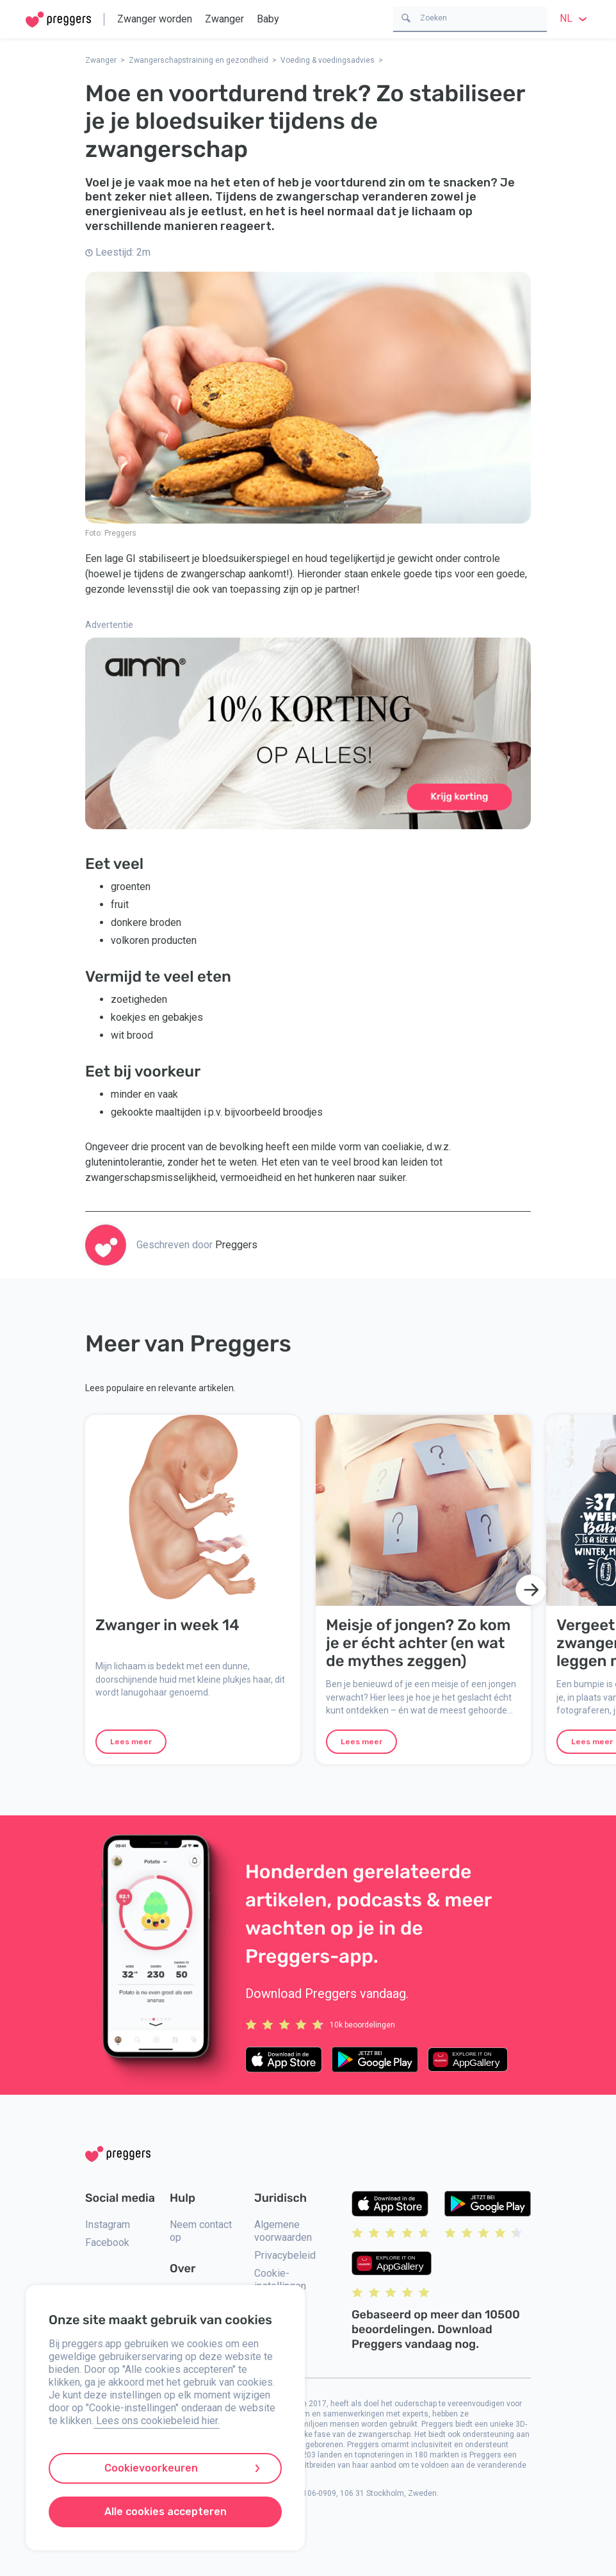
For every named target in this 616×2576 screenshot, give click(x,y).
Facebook (107, 2242)
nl (575, 18)
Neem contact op (201, 2230)
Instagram (107, 2224)
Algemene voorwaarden (283, 2230)
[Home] (58, 20)
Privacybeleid (285, 2255)
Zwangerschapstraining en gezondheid (198, 60)
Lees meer (131, 1741)
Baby (268, 19)
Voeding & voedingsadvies (327, 60)
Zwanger (224, 19)
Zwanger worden (154, 19)
